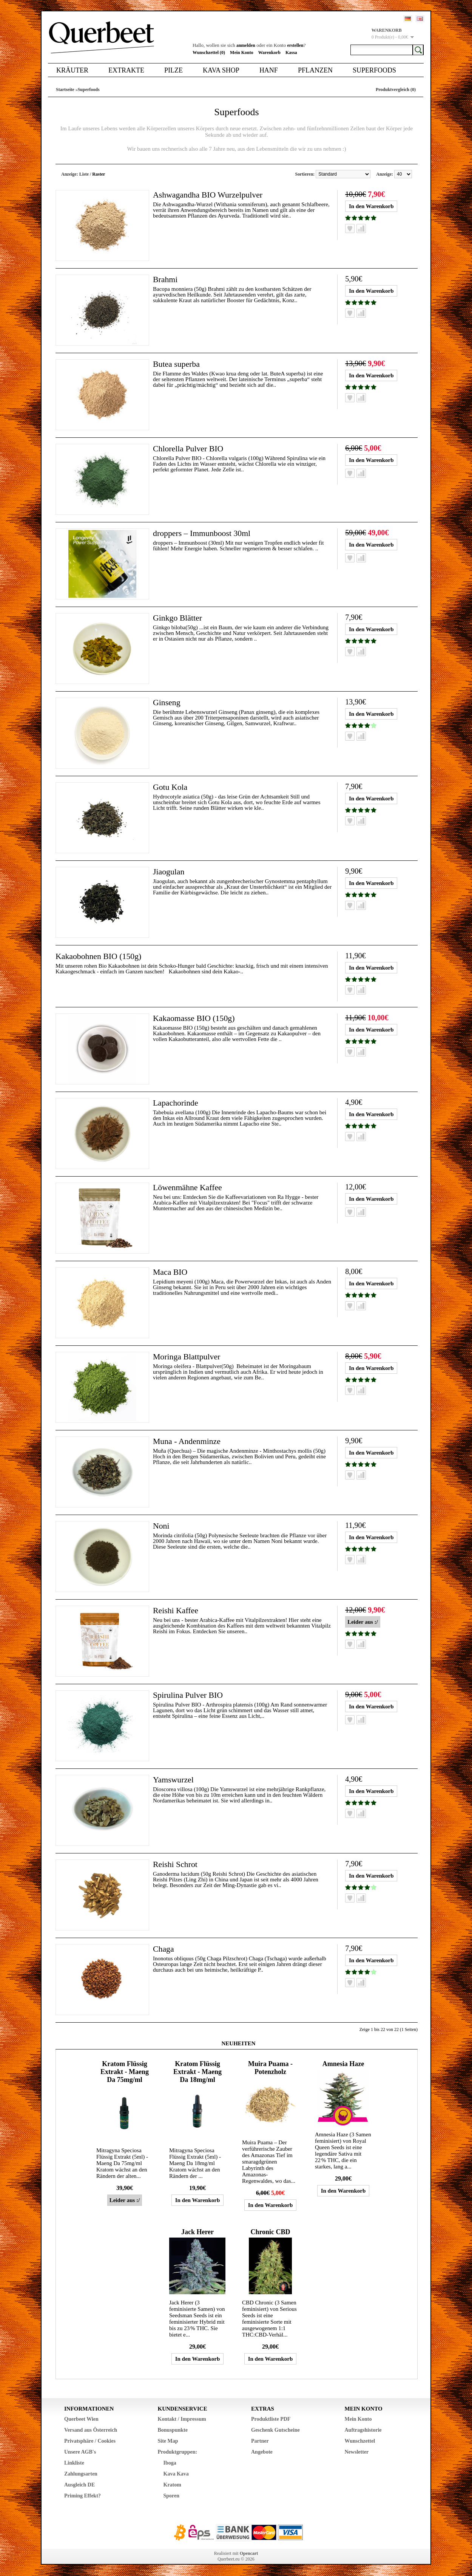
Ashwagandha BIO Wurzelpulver (208, 194)
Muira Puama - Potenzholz (270, 2068)
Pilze (173, 70)
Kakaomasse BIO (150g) (194, 1018)
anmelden (245, 45)
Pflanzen (315, 70)
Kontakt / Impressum (182, 2419)
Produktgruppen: (177, 2452)
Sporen (172, 2496)
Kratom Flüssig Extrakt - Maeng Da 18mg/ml (197, 2071)
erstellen (295, 45)
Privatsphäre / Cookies (90, 2441)
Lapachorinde (176, 1102)
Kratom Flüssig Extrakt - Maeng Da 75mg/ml (124, 2071)
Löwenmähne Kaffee (188, 1187)
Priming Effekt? (82, 2496)
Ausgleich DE (79, 2485)
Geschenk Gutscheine (275, 2430)
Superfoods (374, 70)
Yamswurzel (173, 1779)
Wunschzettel (360, 2441)
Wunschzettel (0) (209, 52)
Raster (98, 174)
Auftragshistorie (363, 2430)
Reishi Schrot (175, 1864)
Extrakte (126, 70)
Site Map (168, 2441)
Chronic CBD (270, 2232)
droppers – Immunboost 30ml (202, 533)
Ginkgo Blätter (177, 617)
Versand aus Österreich (90, 2430)
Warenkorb (269, 52)
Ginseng (166, 702)
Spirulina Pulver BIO (188, 1695)
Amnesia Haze (343, 2064)
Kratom (172, 2485)
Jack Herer (197, 2232)
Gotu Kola (170, 787)
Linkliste (74, 2463)
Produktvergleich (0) (396, 89)
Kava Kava (176, 2474)
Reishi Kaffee (176, 1610)
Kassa (291, 52)
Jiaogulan (169, 871)
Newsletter (357, 2452)
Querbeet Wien (81, 2419)
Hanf (268, 70)
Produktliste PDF (270, 2419)
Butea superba (176, 364)
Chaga (163, 1949)
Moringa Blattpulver (187, 1356)
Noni (161, 1525)
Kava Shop (221, 70)
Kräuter (72, 70)
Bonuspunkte (173, 2430)
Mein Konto (241, 52)
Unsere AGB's (80, 2452)
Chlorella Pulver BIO (188, 448)
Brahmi (165, 279)
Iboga (170, 2463)
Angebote (262, 2452)
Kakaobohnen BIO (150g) (99, 956)
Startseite (65, 89)
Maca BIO (170, 1272)
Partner (260, 2441)
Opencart (249, 2553)
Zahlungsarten (80, 2474)
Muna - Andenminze (187, 1441)
